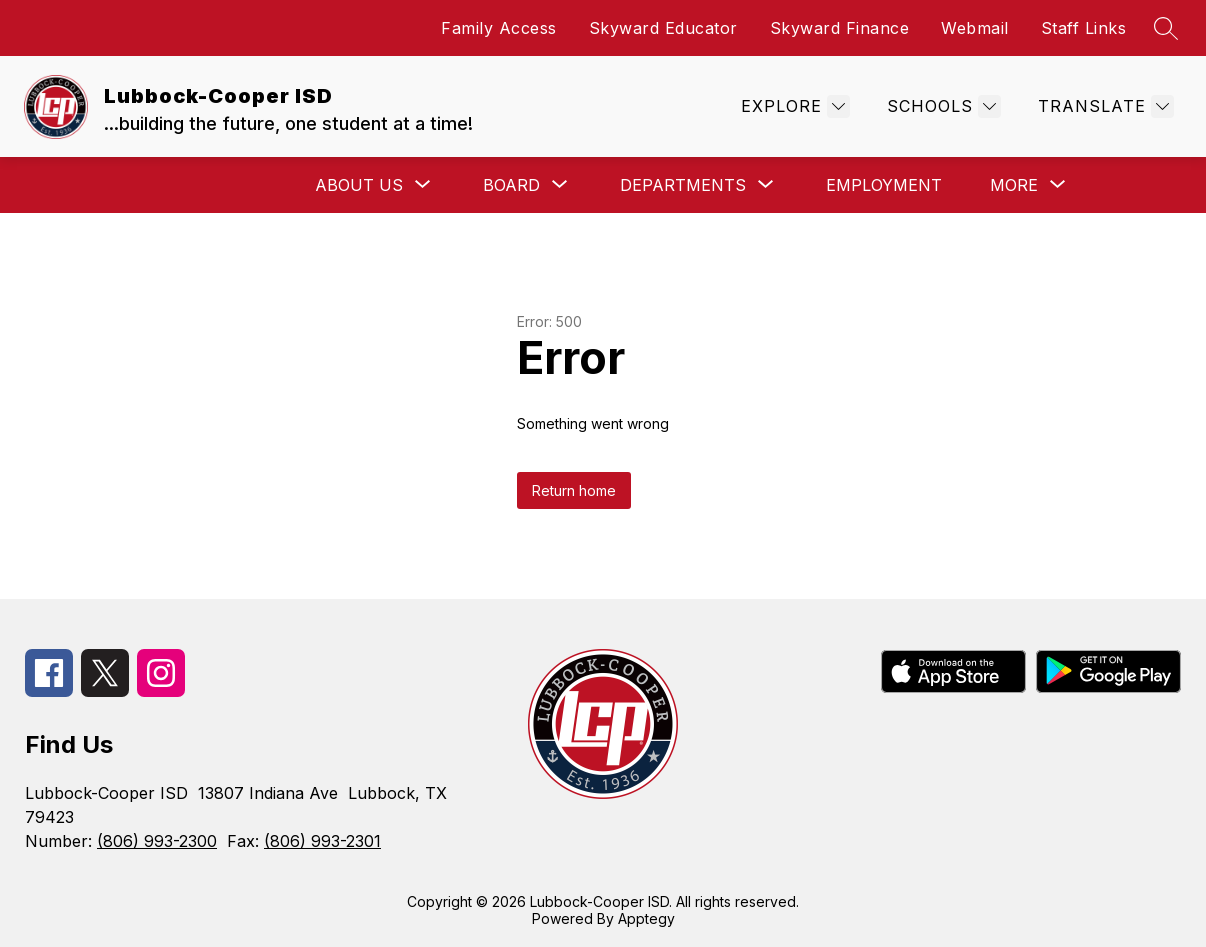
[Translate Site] (1103, 106)
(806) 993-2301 (322, 841)
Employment (884, 185)
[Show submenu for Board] (511, 185)
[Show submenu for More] (1014, 185)
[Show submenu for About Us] (359, 185)
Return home (574, 490)
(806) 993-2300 (157, 841)
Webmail (975, 28)
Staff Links (1084, 28)
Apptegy (646, 918)
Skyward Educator (663, 28)
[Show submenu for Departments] (683, 185)
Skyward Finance (840, 28)
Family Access (499, 28)
